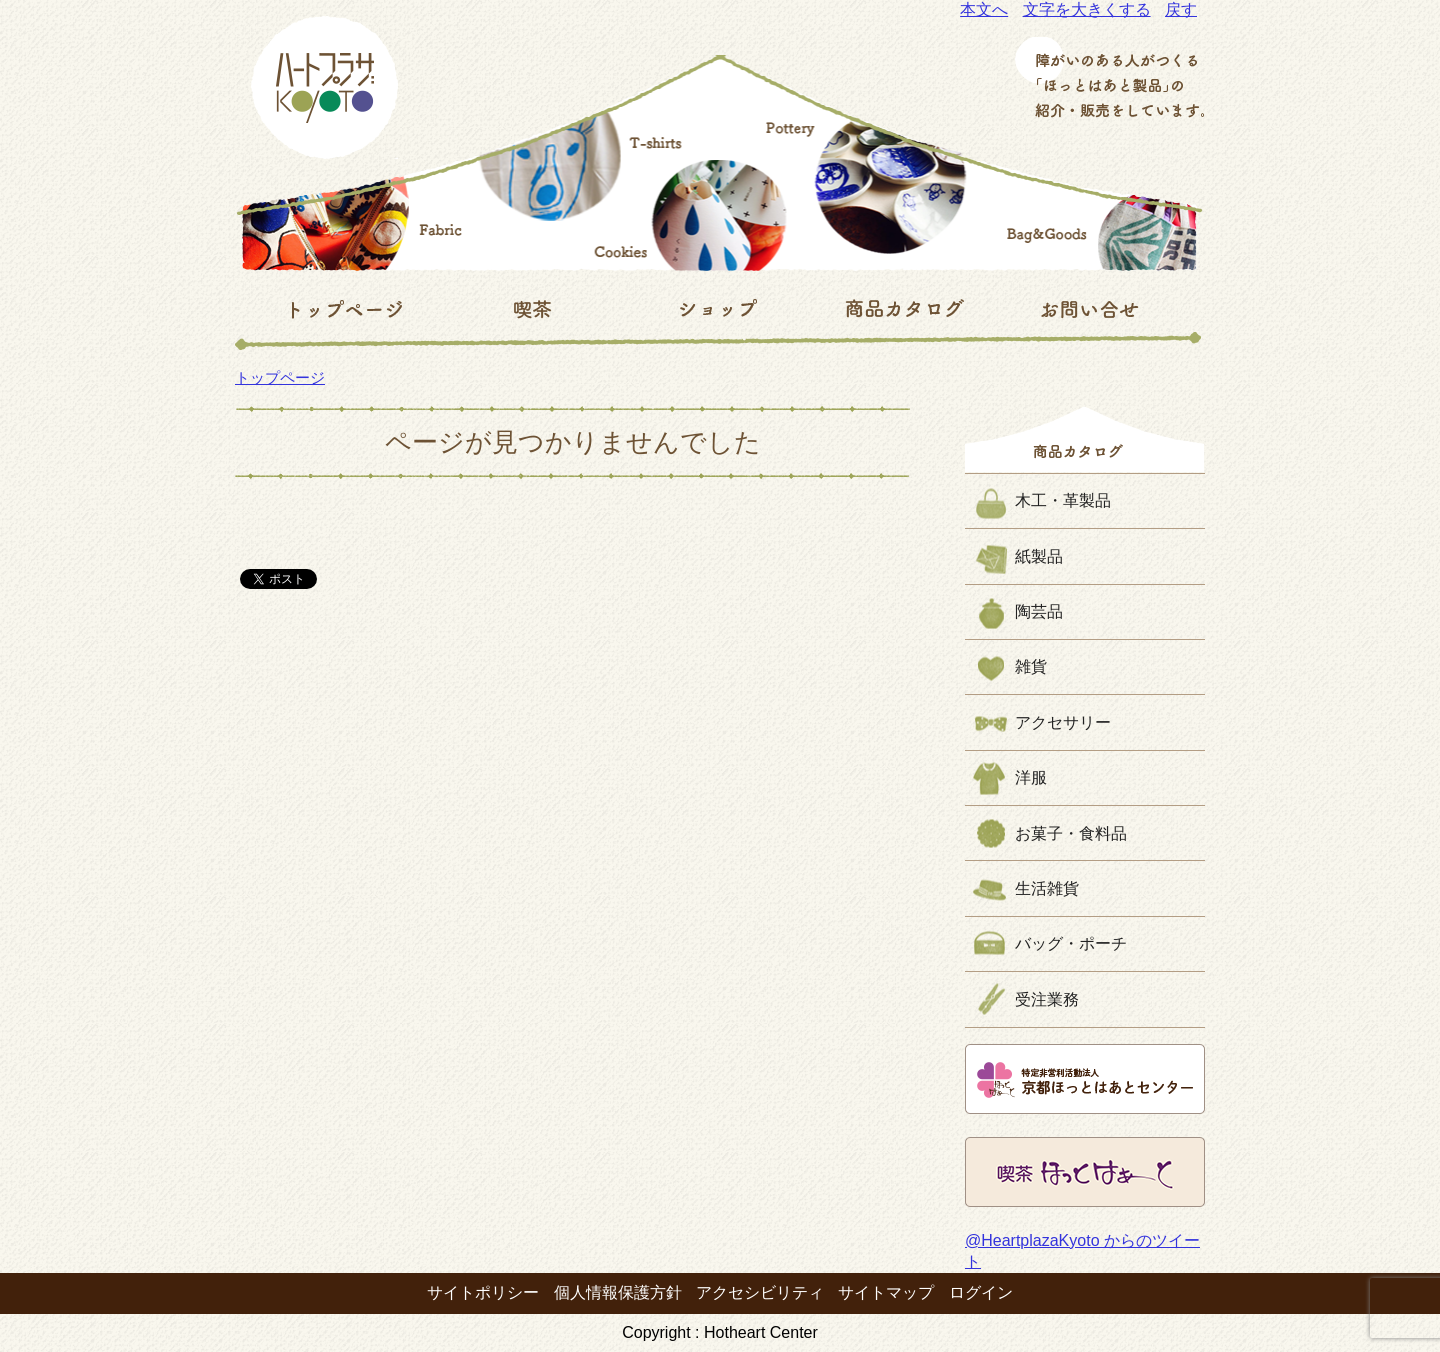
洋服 (1031, 777)
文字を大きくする (1087, 9)
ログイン (981, 1292)
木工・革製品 (1063, 500)
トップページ (280, 377)
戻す (1181, 9)
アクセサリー (1063, 722)
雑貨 (1031, 666)
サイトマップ (886, 1292)
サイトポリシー (483, 1292)
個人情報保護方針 (618, 1292)
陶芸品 (1039, 611)
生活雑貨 (1047, 888)
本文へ (984, 9)
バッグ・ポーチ (1071, 943)
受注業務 (1047, 999)
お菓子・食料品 (1071, 833)
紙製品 (1039, 556)
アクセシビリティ (760, 1292)
